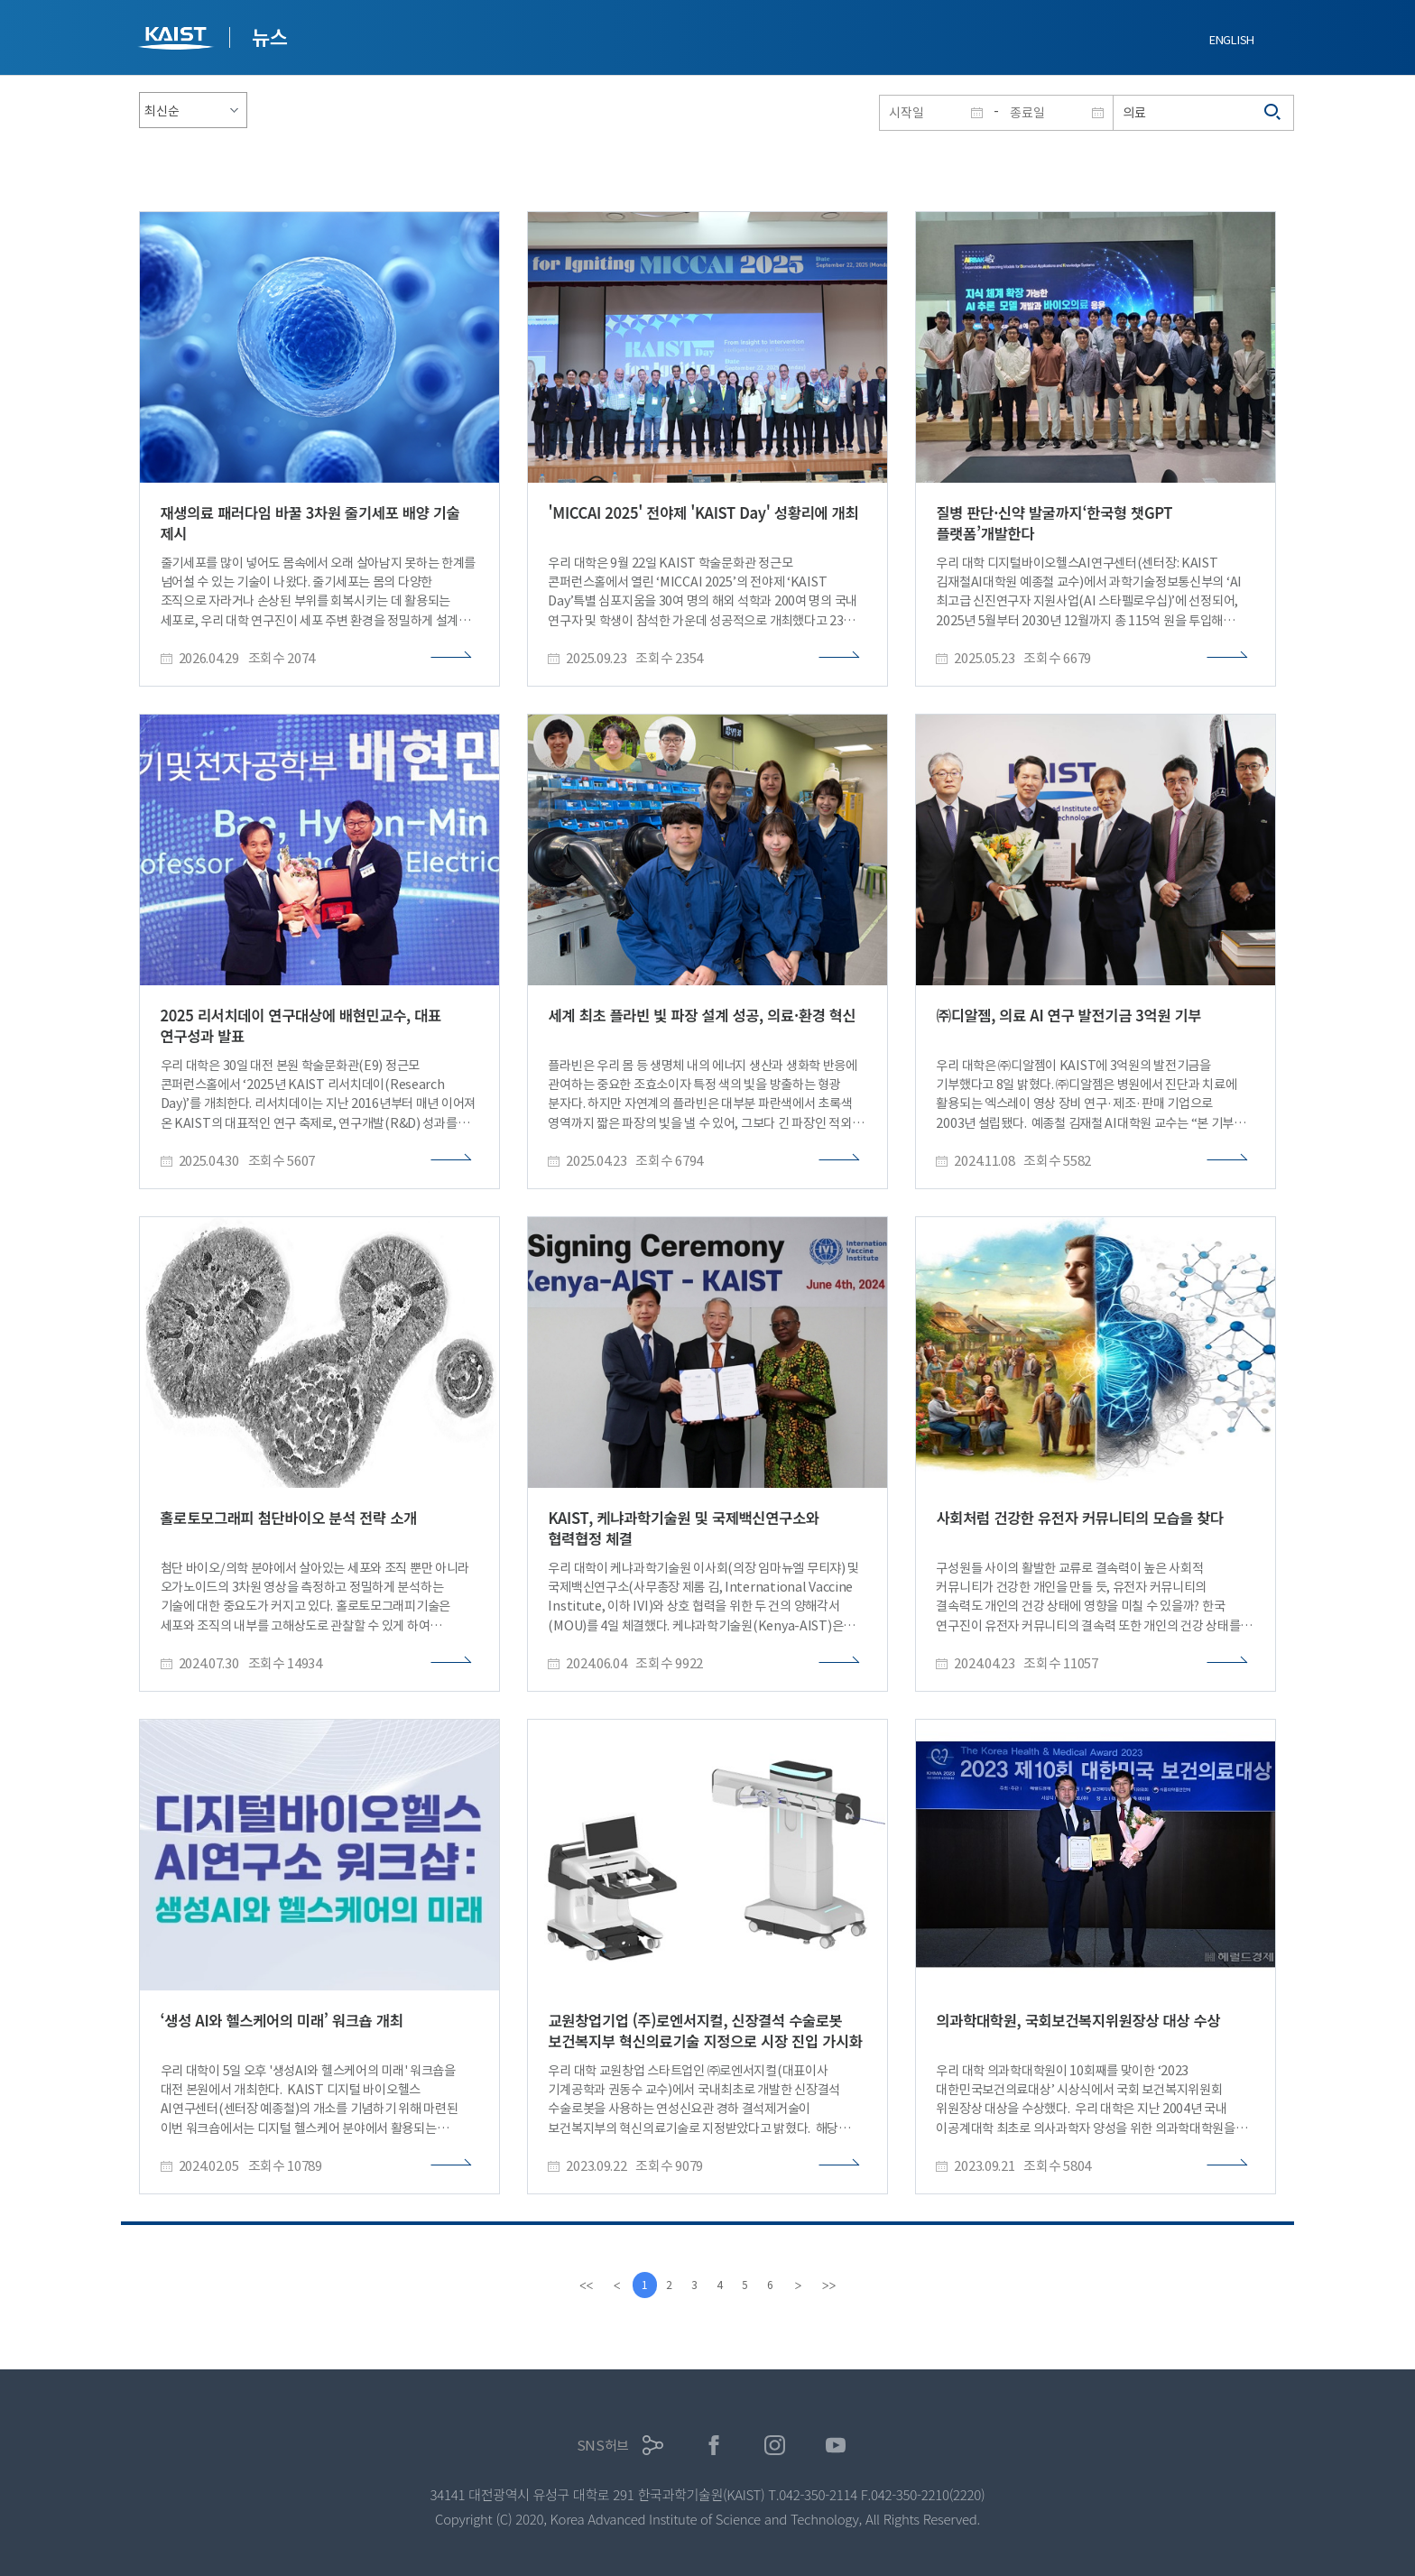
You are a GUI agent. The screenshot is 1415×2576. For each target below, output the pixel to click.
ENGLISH (1231, 40)
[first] (580, 2285)
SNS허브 (603, 2445)
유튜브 (836, 2445)
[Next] (804, 2285)
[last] (834, 2285)
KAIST (178, 40)
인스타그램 (774, 2445)
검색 (1273, 113)
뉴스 (270, 36)
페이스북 (714, 2445)
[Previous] (610, 2285)
